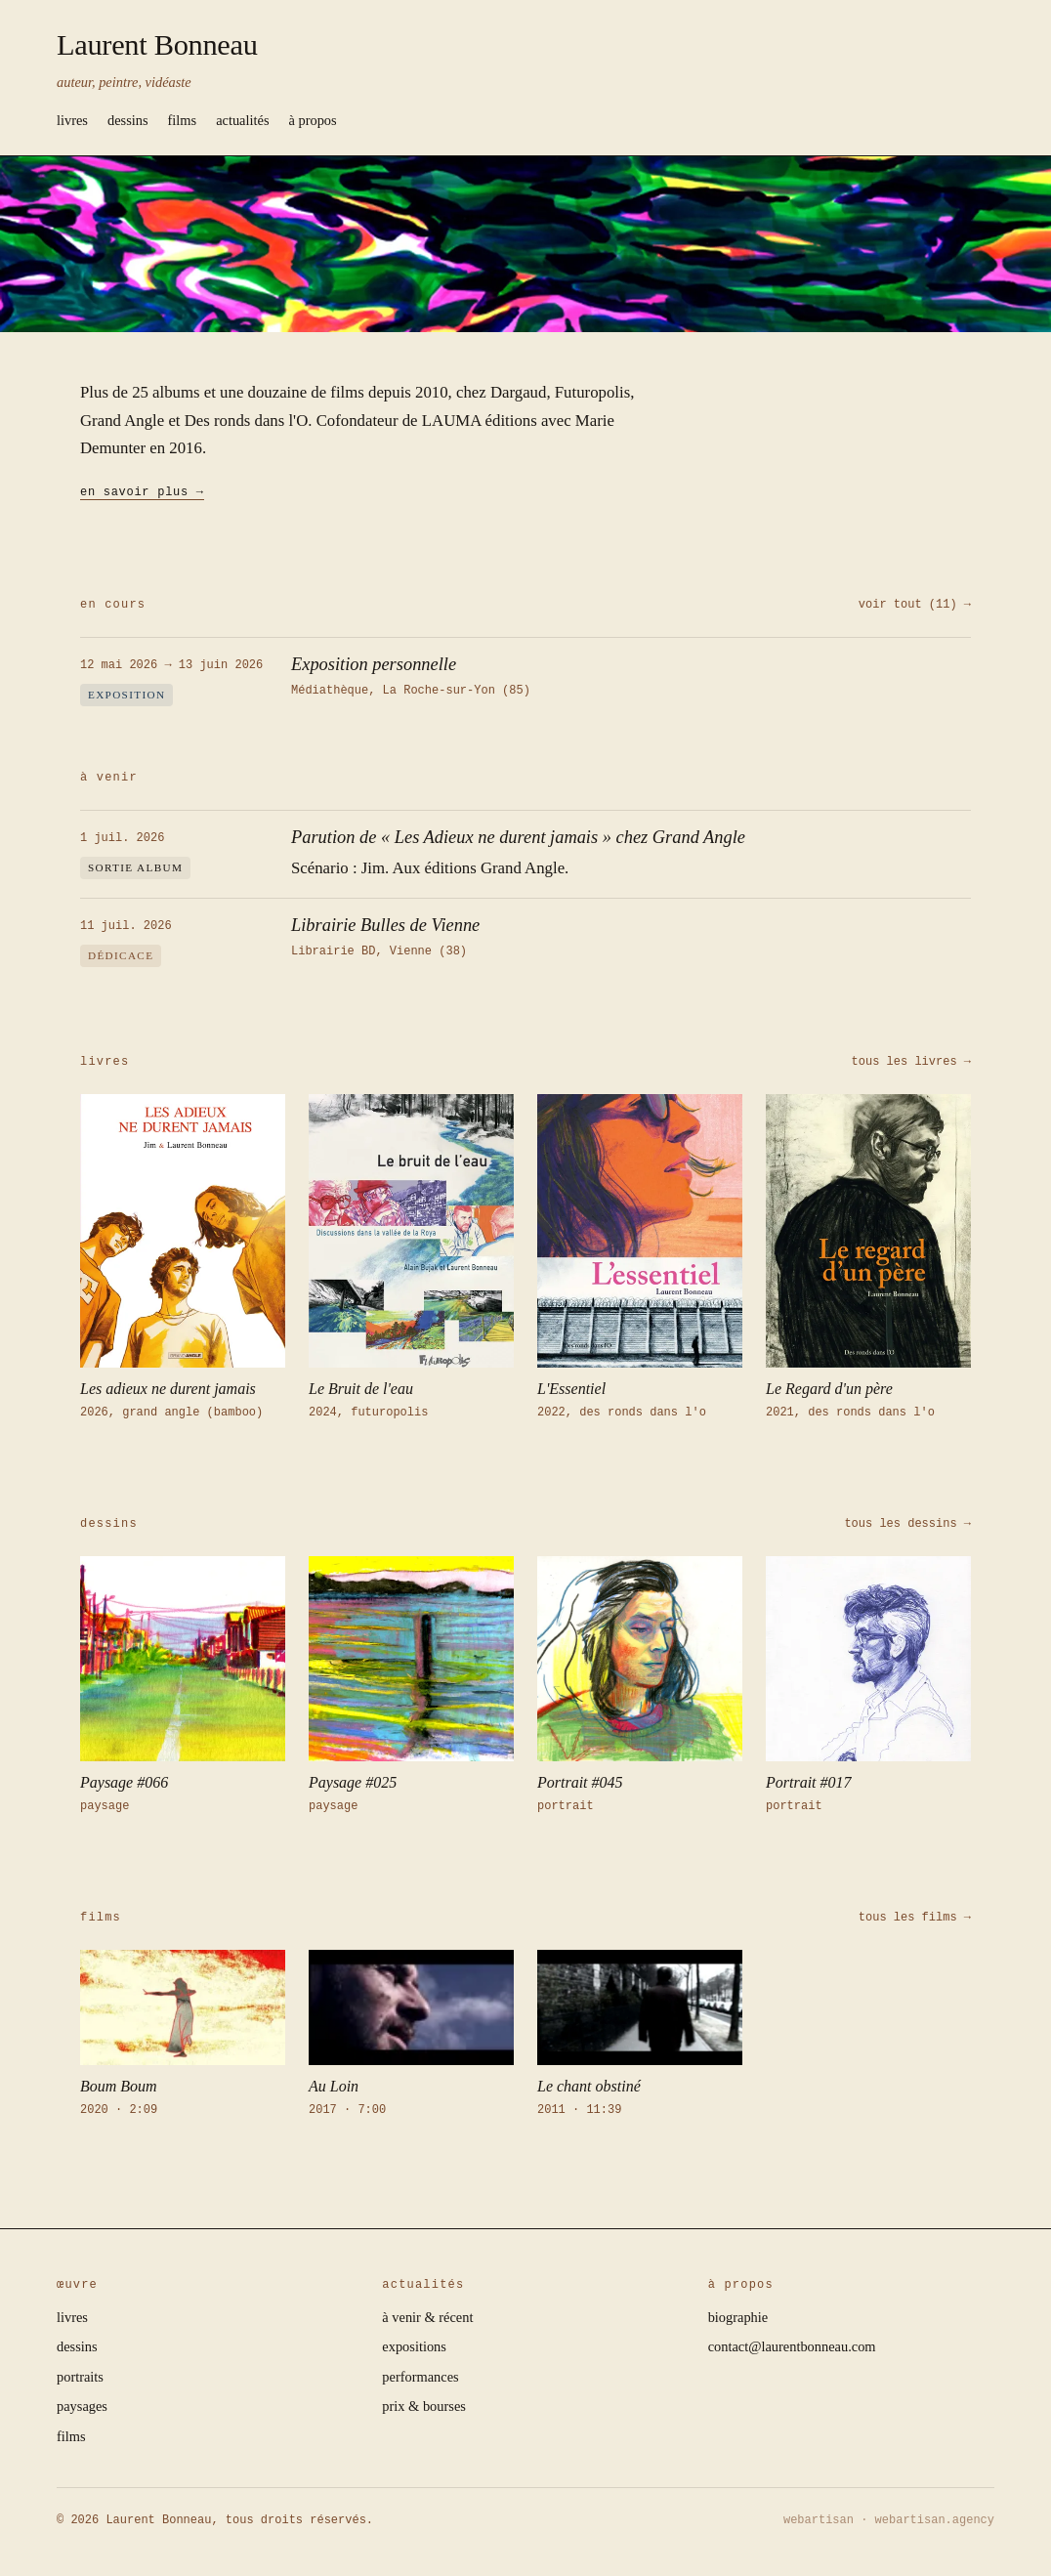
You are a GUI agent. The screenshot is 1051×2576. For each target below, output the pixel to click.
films (182, 120)
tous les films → (915, 1917)
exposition (126, 694)
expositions (414, 2346)
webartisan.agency (934, 2520)
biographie (738, 2317)
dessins (127, 120)
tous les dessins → (907, 1523)
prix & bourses (424, 2406)
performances (420, 2377)
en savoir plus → (142, 491)
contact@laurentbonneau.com (792, 2346)
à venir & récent (427, 2317)
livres (72, 120)
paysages (82, 2406)
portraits (80, 2377)
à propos (313, 120)
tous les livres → (911, 1061)
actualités (242, 120)
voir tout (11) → (915, 604)
